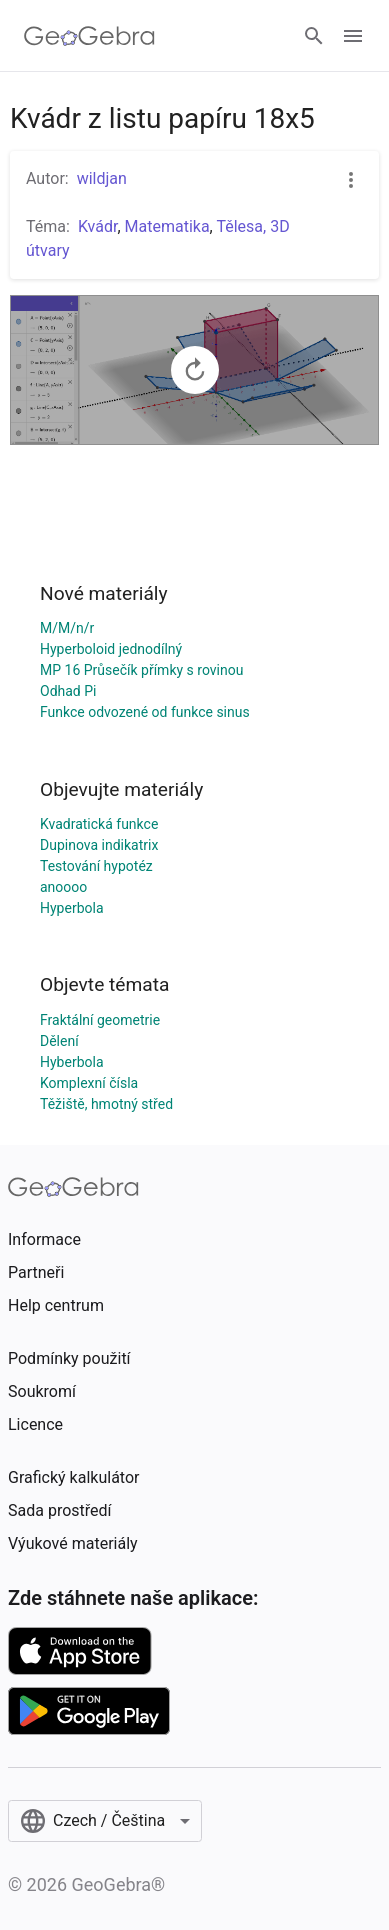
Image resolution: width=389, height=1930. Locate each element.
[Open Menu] (353, 36)
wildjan (102, 178)
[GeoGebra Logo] (89, 36)
